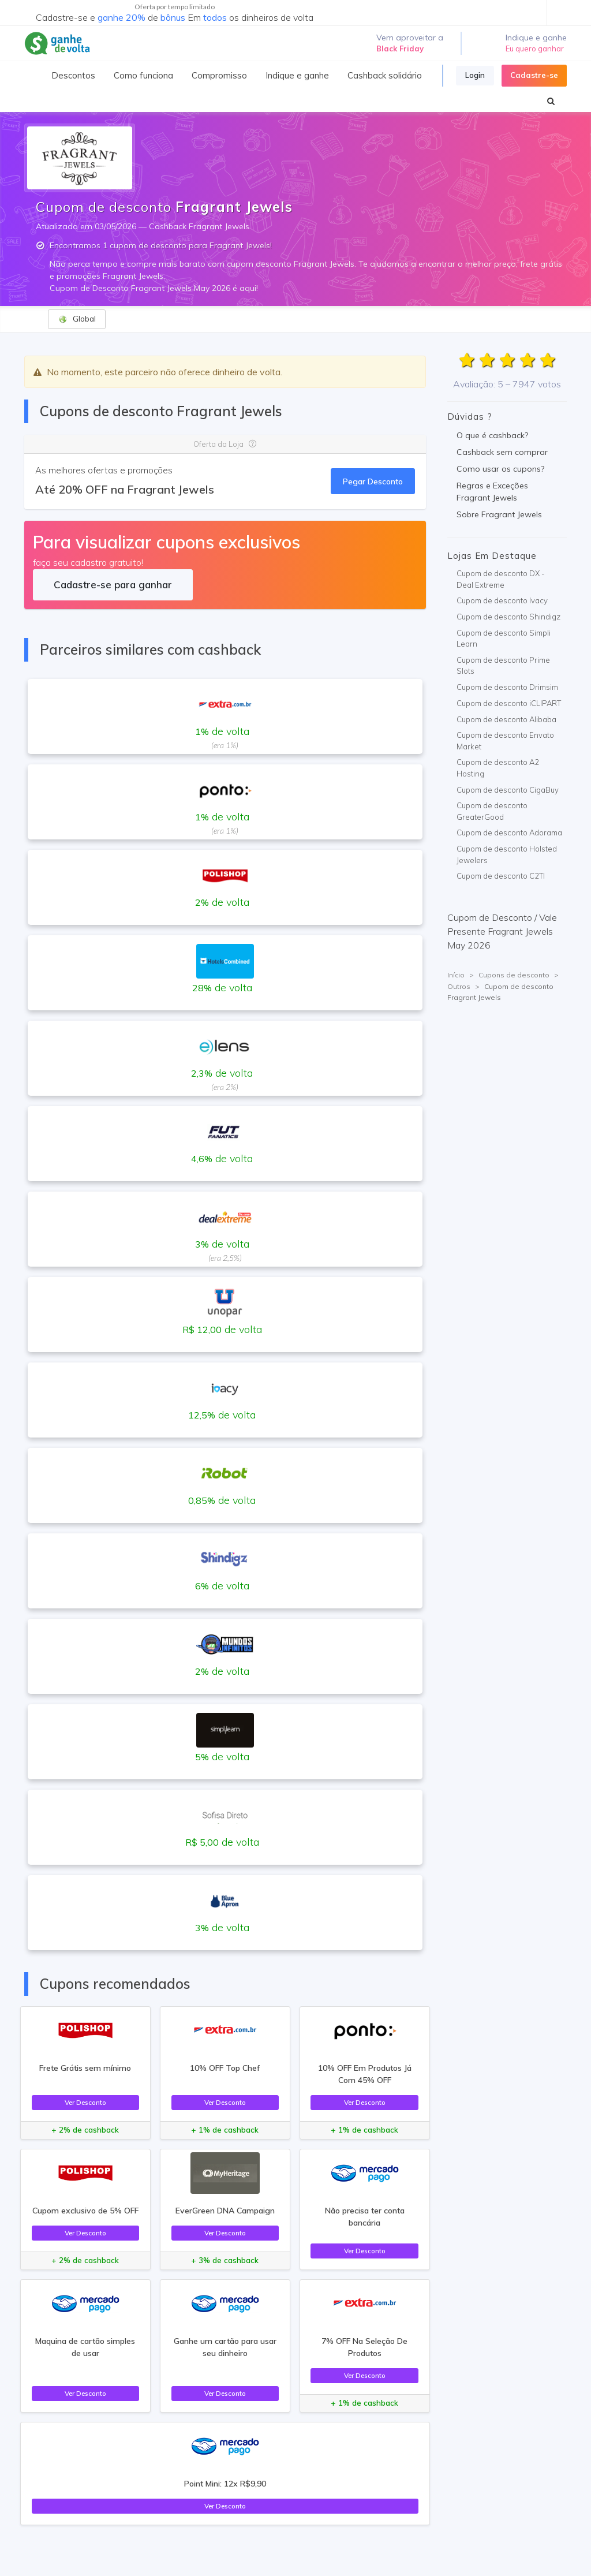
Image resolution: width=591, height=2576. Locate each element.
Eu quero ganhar (535, 48)
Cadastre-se (534, 75)
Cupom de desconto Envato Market (505, 740)
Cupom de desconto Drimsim (507, 687)
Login (475, 75)
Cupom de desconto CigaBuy (508, 789)
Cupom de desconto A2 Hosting (498, 767)
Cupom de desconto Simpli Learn (504, 638)
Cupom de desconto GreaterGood (492, 811)
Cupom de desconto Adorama (509, 832)
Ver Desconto (85, 2102)
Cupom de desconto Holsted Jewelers (507, 854)
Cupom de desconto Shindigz (508, 616)
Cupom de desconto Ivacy (502, 600)
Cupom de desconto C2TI (501, 875)
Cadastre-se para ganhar (113, 584)
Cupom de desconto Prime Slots (503, 665)
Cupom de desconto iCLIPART (509, 703)
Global (77, 319)
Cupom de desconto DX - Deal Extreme (501, 579)
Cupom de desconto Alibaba (506, 719)
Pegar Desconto (373, 481)
